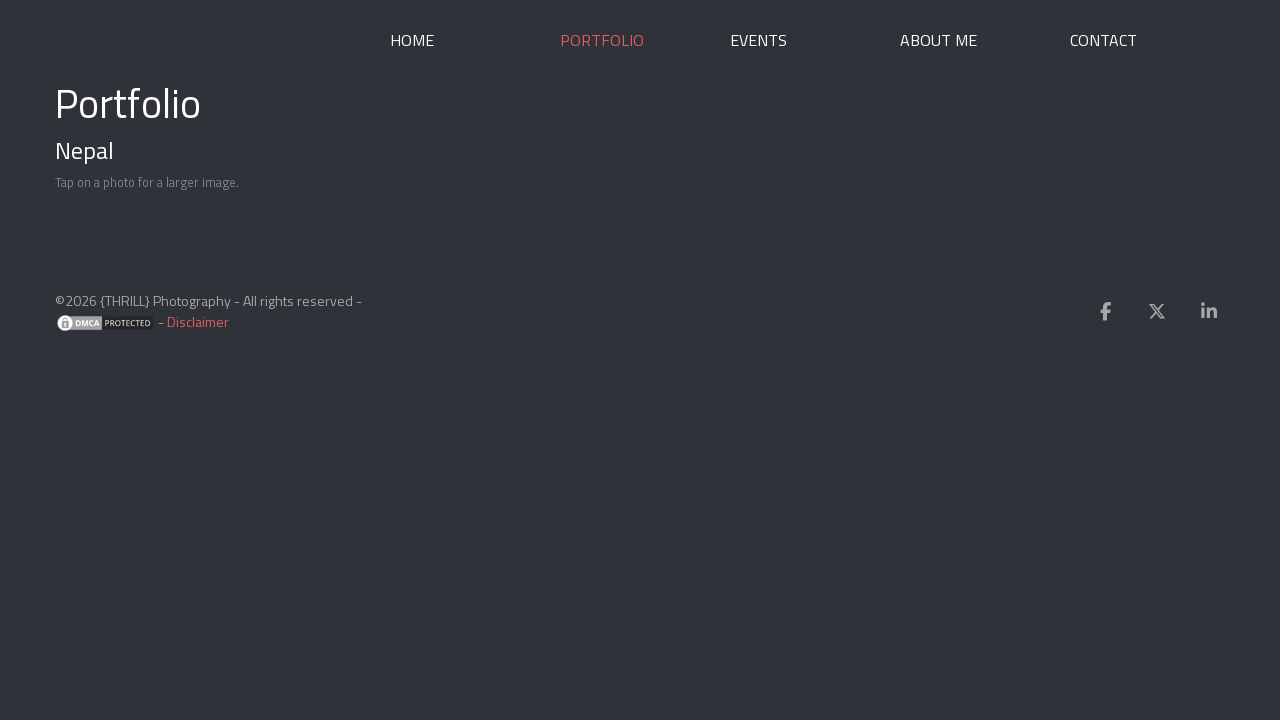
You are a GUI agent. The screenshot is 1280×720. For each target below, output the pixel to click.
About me (938, 40)
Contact (1103, 40)
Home (412, 40)
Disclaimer (198, 321)
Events (758, 40)
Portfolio (602, 40)
